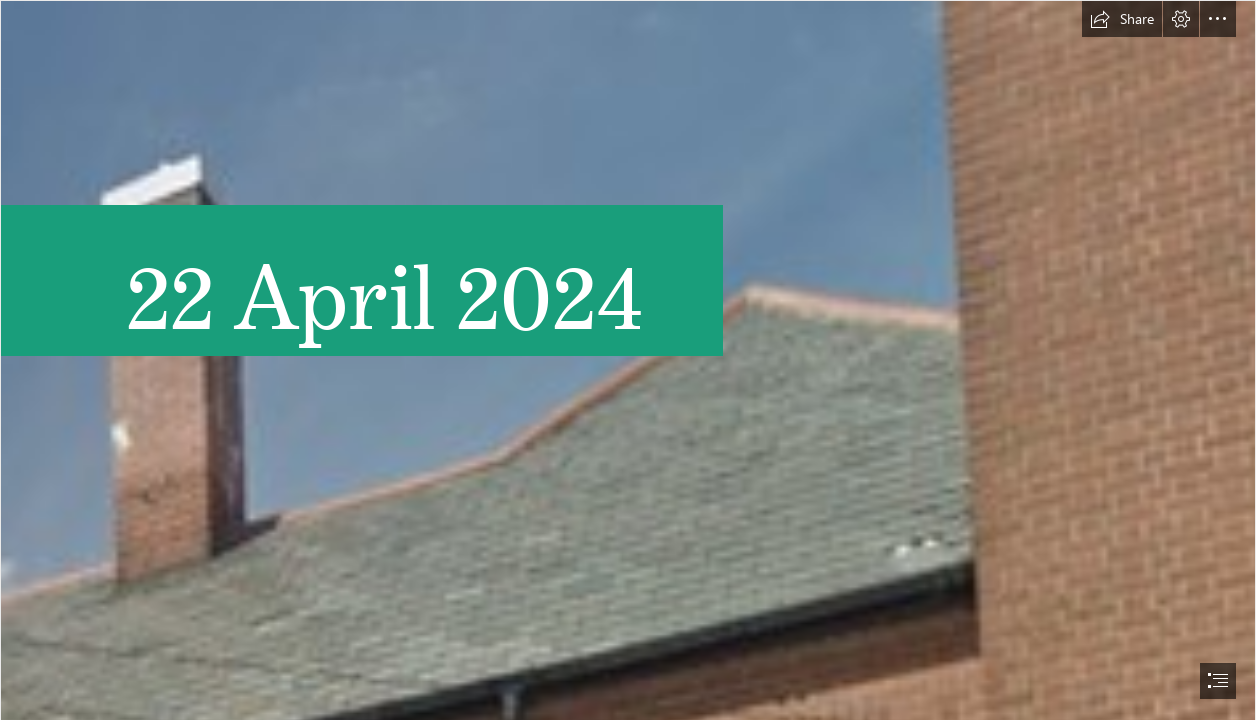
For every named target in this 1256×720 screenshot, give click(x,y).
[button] (1122, 19)
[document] (628, 360)
